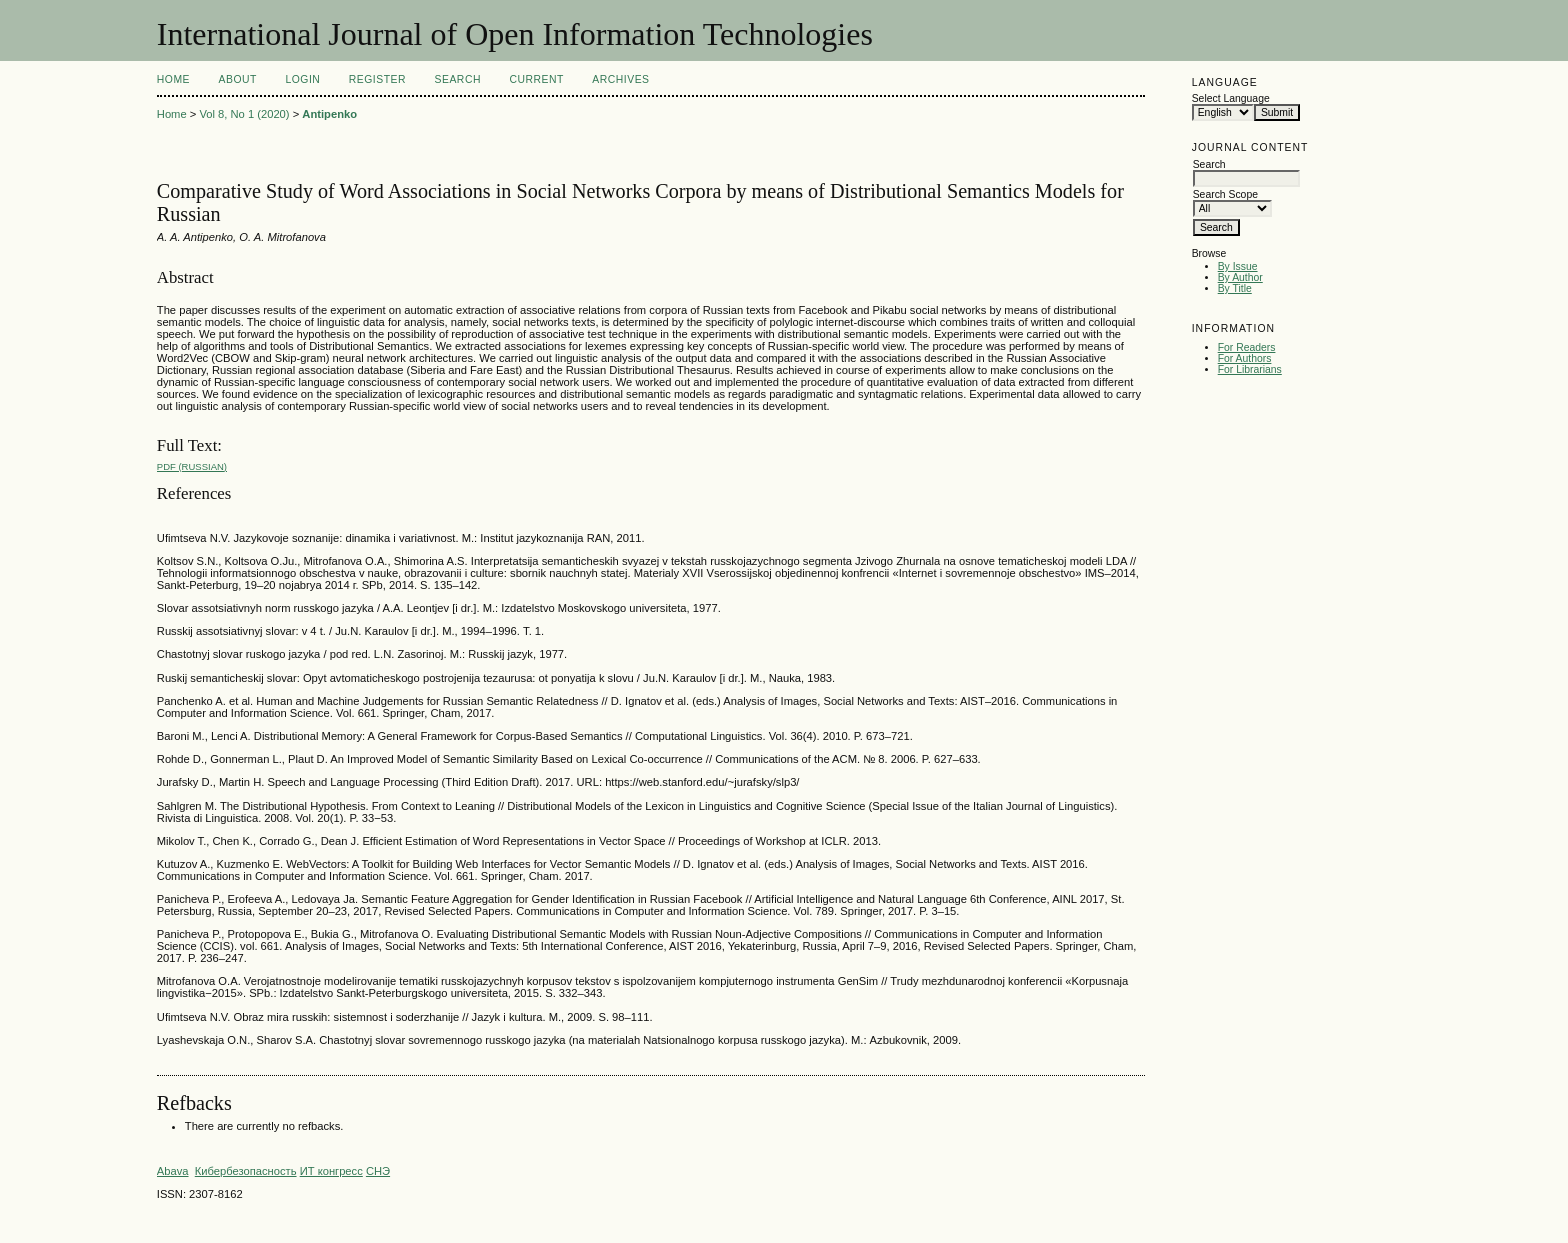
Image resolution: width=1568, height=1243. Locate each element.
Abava (173, 1171)
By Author (1240, 277)
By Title (1235, 288)
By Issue (1238, 266)
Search (458, 79)
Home (173, 79)
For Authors (1245, 358)
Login (302, 79)
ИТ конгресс (331, 1171)
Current (536, 79)
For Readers (1247, 347)
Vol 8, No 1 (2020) (244, 114)
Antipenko (329, 114)
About (238, 79)
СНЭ (378, 1171)
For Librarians (1250, 369)
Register (377, 79)
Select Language (1231, 98)
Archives (620, 79)
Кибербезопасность (246, 1171)
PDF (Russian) (192, 466)
